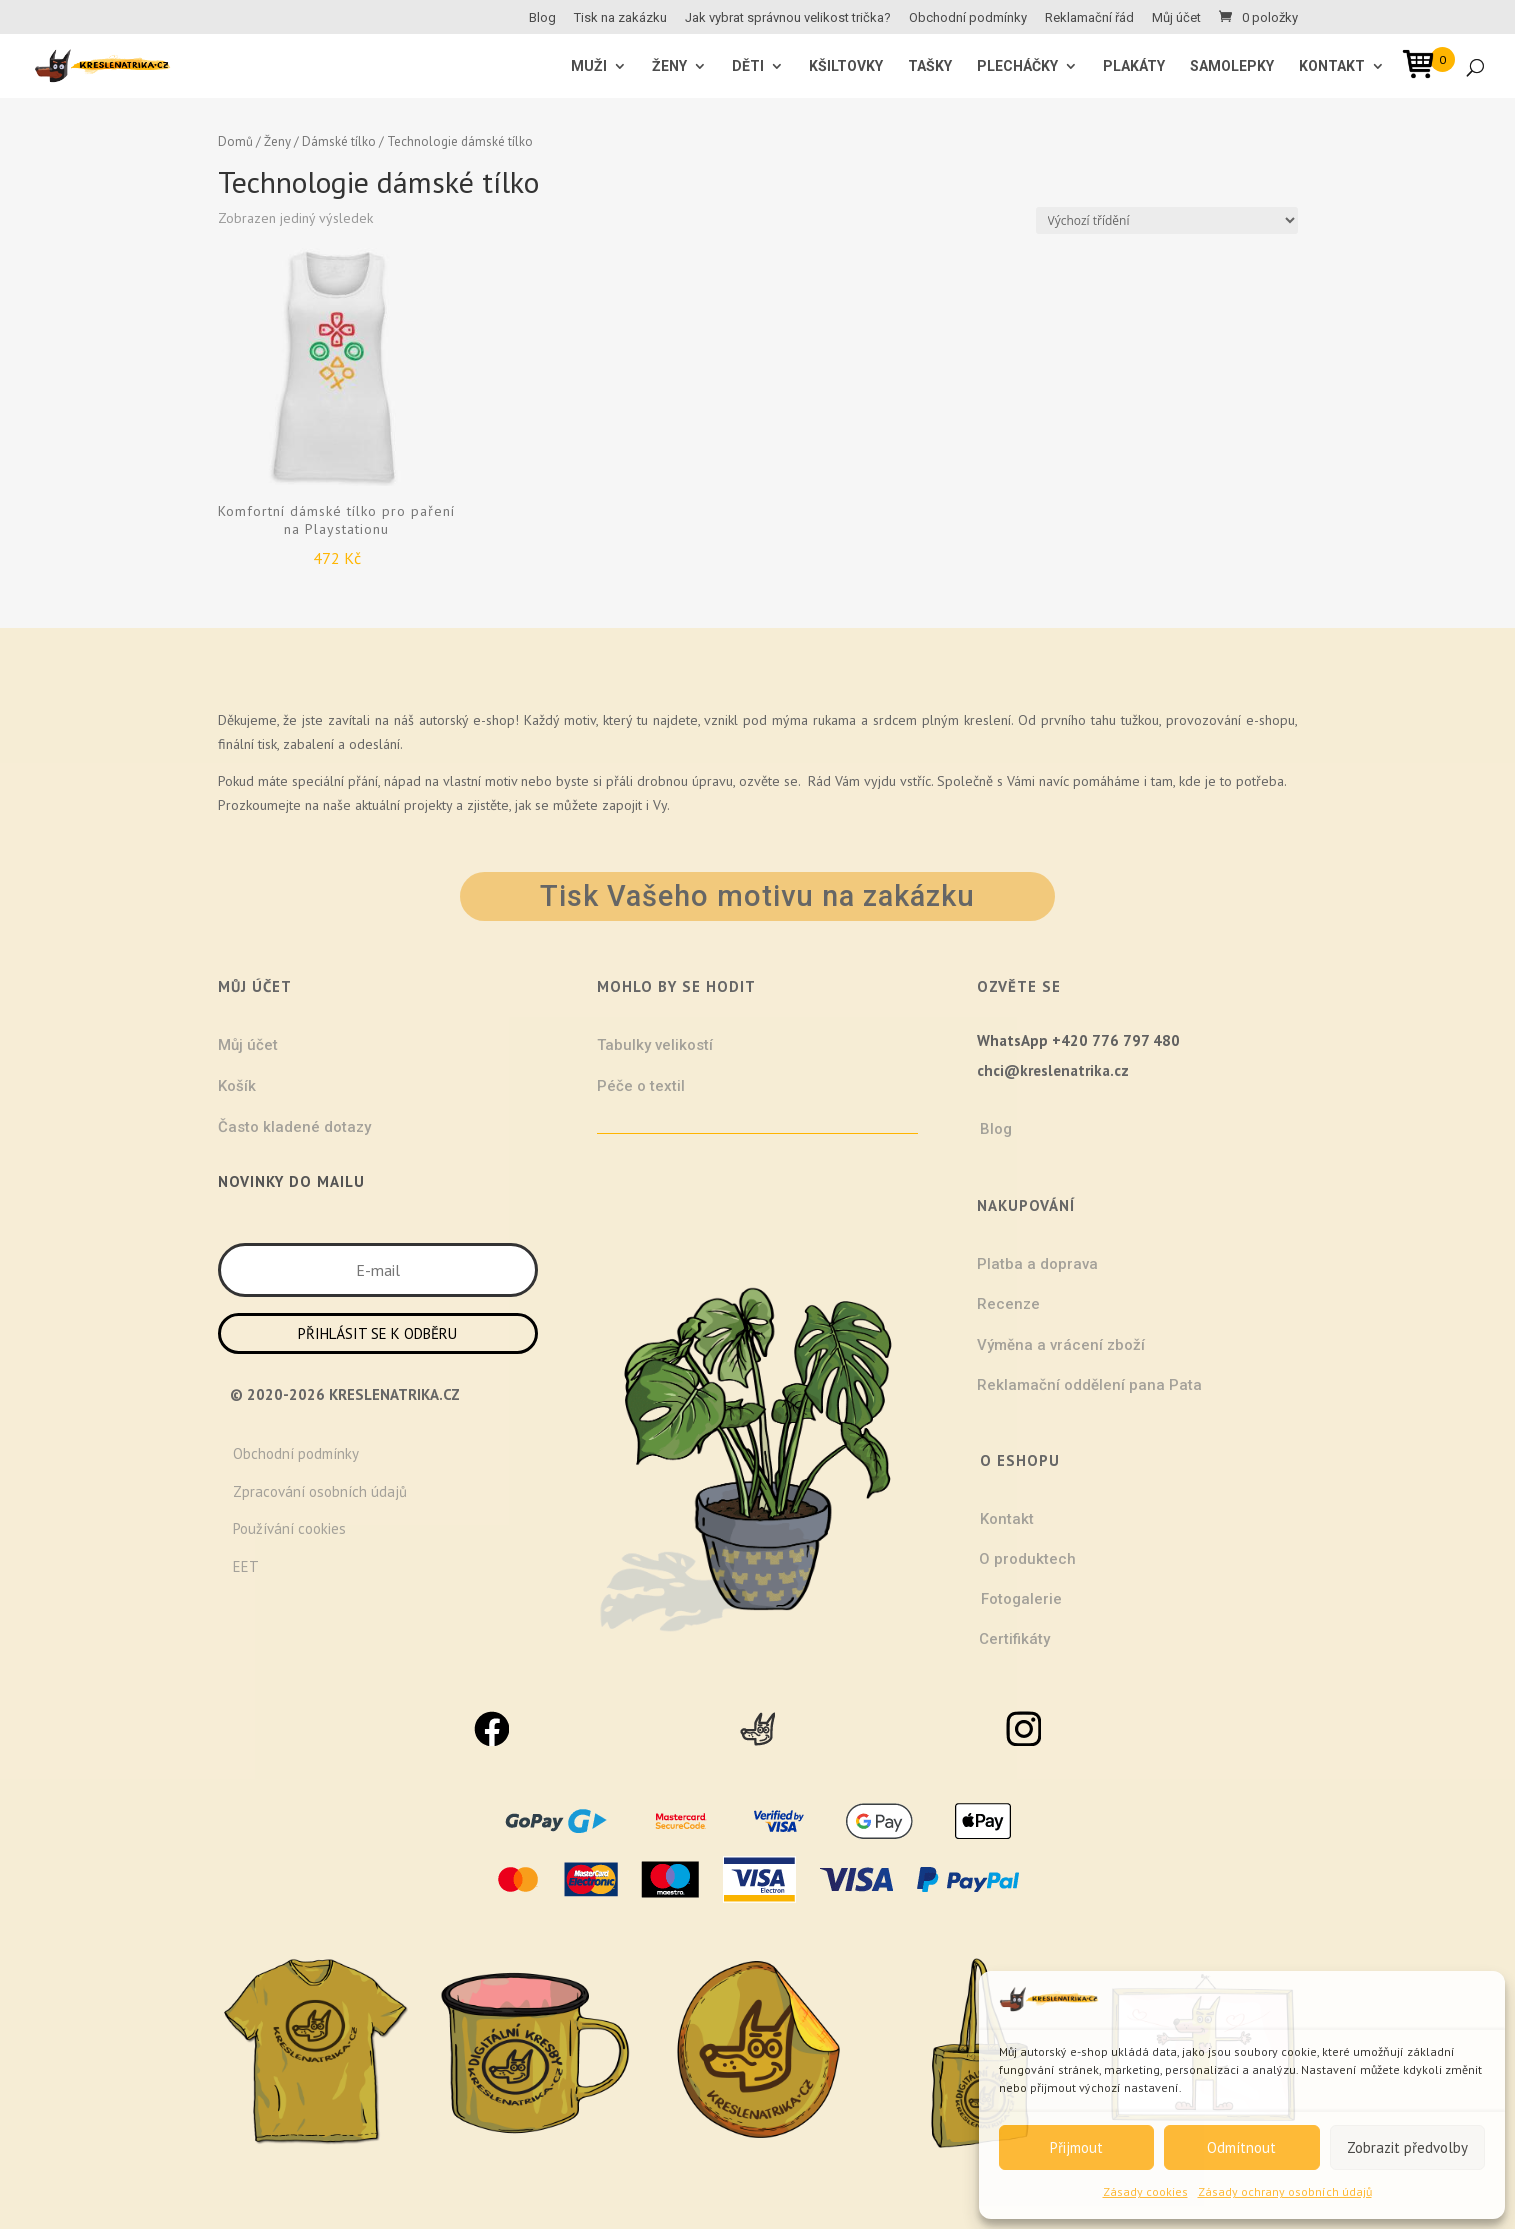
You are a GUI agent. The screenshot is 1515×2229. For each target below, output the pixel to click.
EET (246, 1566)
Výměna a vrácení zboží (1061, 1345)
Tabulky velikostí (655, 1045)
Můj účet (1176, 18)
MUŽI (589, 66)
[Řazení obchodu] (1167, 220)
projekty (428, 805)
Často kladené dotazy (294, 1127)
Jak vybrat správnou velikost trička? (788, 18)
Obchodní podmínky (968, 18)
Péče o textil (641, 1086)
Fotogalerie (1021, 1599)
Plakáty (1134, 66)
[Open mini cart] (1425, 67)
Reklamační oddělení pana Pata (1089, 1385)
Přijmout (1076, 2147)
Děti (748, 66)
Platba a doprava (1037, 1264)
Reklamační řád (1089, 18)
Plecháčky (1017, 66)
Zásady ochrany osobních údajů (1285, 2191)
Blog (542, 18)
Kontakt (1332, 66)
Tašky (930, 66)
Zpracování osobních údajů (320, 1491)
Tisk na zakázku (620, 18)
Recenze (1008, 1304)
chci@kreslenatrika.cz (1053, 1070)
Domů (235, 141)
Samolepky (1232, 66)
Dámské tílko (339, 141)
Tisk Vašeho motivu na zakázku (757, 896)
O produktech (1027, 1559)
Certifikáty (1014, 1639)
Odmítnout (1241, 2147)
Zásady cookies (1145, 2191)
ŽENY (669, 66)
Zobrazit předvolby (1407, 2147)
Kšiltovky (846, 66)
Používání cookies (289, 1528)
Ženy (277, 141)
